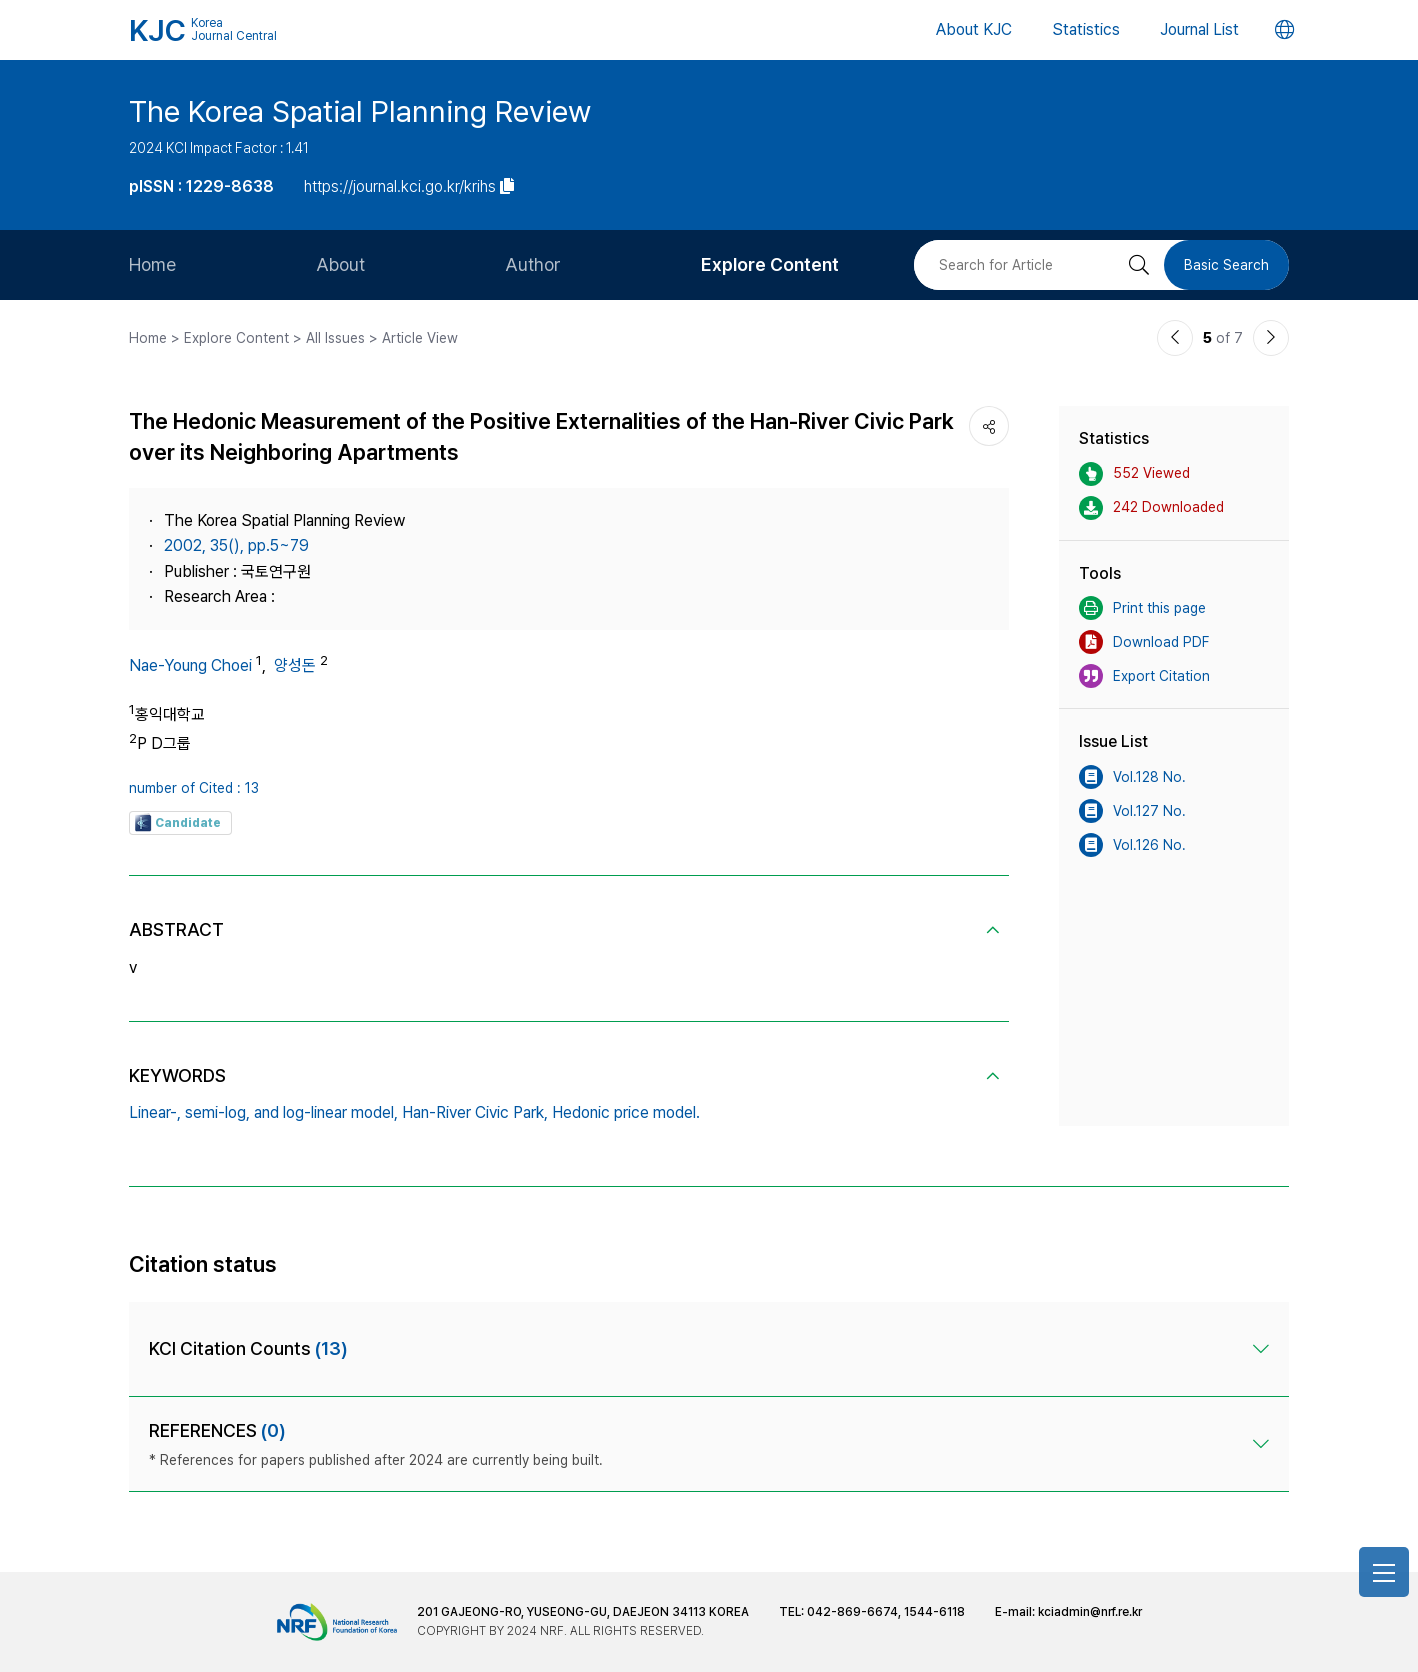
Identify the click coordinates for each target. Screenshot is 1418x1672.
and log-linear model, (326, 1112)
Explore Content (770, 264)
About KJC (974, 29)
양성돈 (295, 665)
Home (152, 264)
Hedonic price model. (626, 1112)
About (340, 264)
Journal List (1199, 29)
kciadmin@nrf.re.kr (1090, 1612)
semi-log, (217, 1112)
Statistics (1086, 29)
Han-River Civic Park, (475, 1112)
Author (533, 264)
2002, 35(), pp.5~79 (236, 545)
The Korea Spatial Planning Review (360, 111)
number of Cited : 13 (194, 788)
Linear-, (155, 1112)
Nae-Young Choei (190, 665)
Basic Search (1226, 265)
